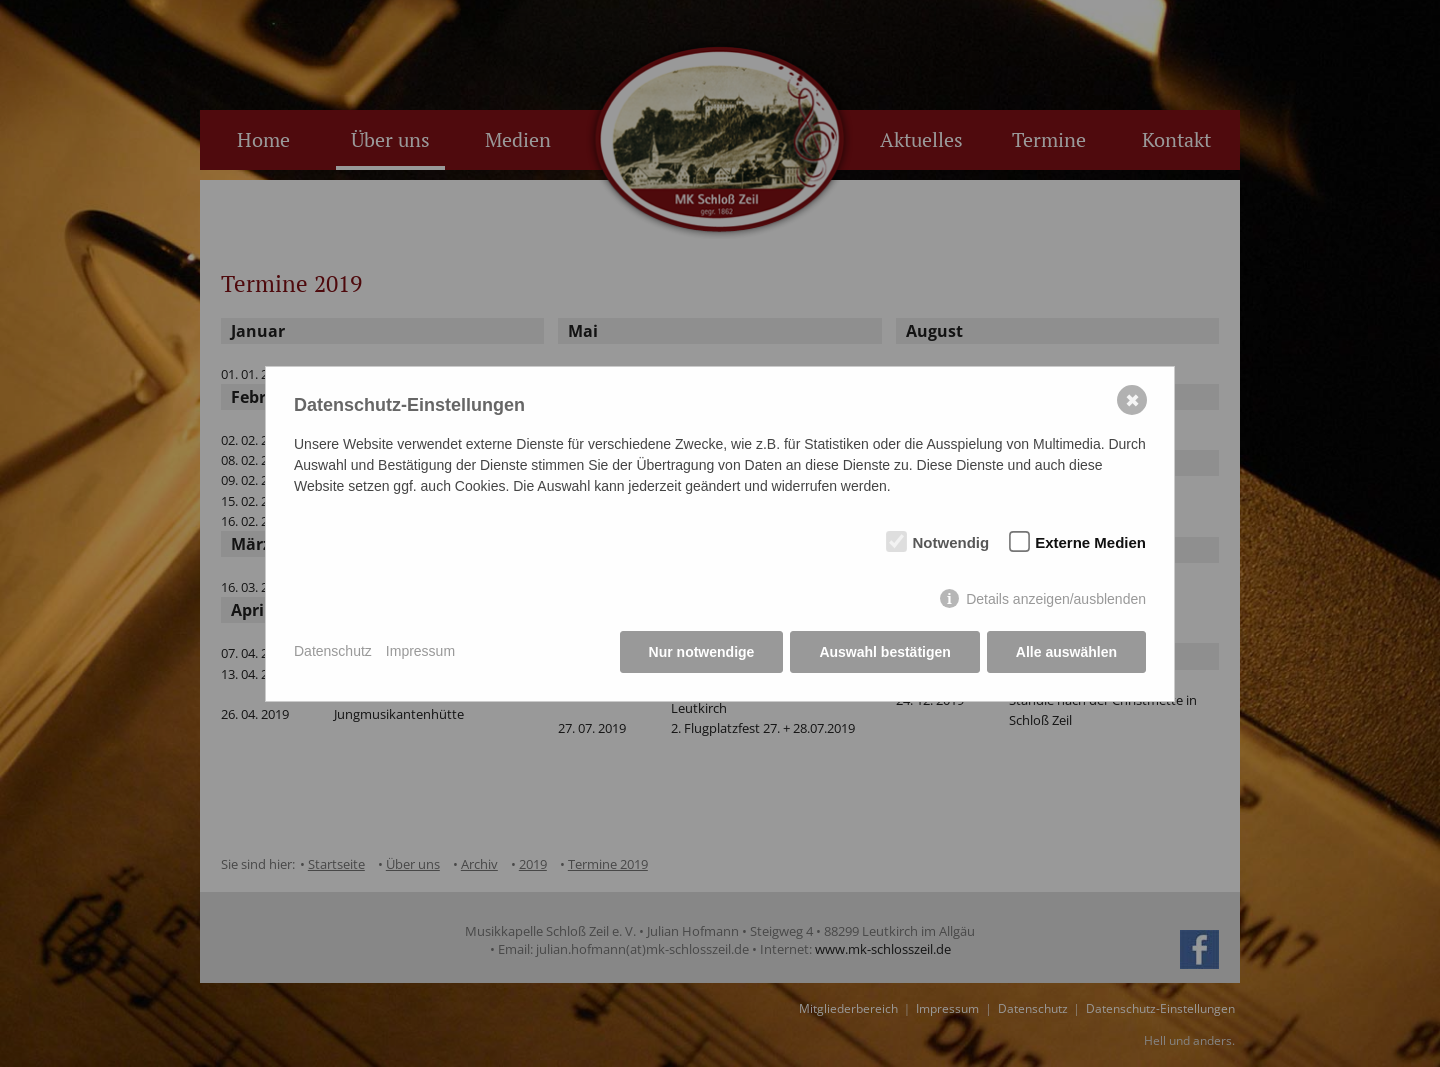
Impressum (420, 651)
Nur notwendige (702, 652)
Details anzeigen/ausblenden (1056, 599)
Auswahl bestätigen (884, 652)
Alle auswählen (1066, 652)
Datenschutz (333, 651)
